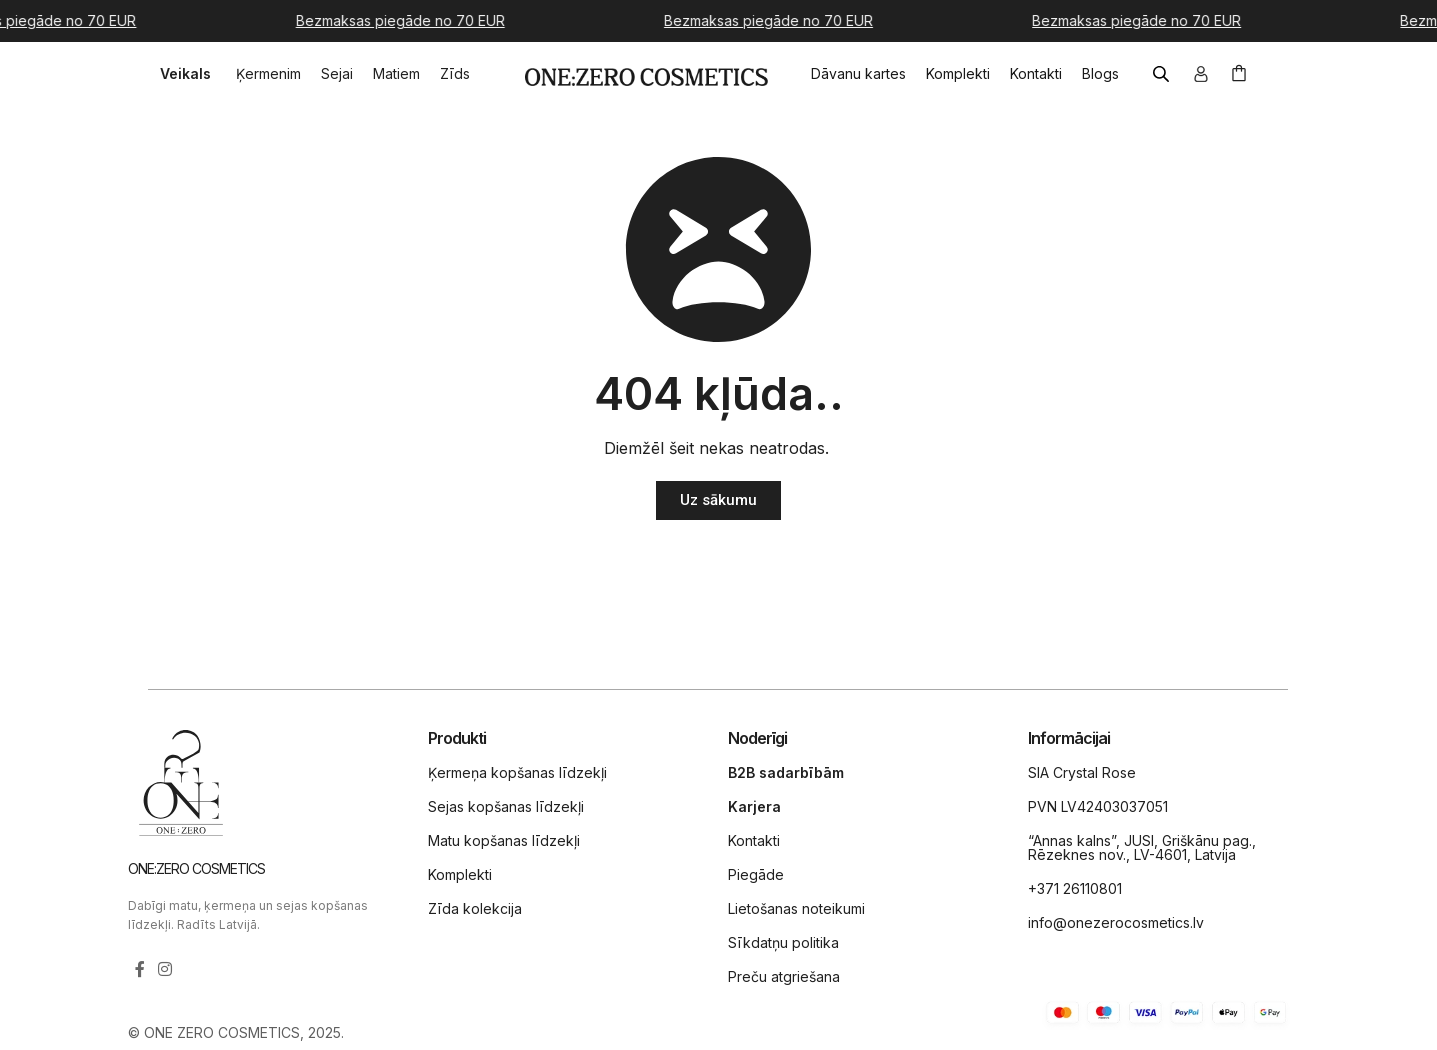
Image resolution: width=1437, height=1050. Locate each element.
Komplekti (460, 874)
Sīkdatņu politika (783, 942)
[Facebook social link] (139, 969)
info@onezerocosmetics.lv (1116, 922)
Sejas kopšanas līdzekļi (506, 806)
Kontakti (754, 840)
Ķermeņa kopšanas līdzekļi (517, 772)
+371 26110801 (1075, 888)
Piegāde (756, 874)
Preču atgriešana (784, 976)
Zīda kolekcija (475, 908)
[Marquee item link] (410, 21)
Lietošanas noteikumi (796, 908)
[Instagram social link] (165, 969)
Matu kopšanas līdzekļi (504, 840)
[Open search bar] (1163, 74)
